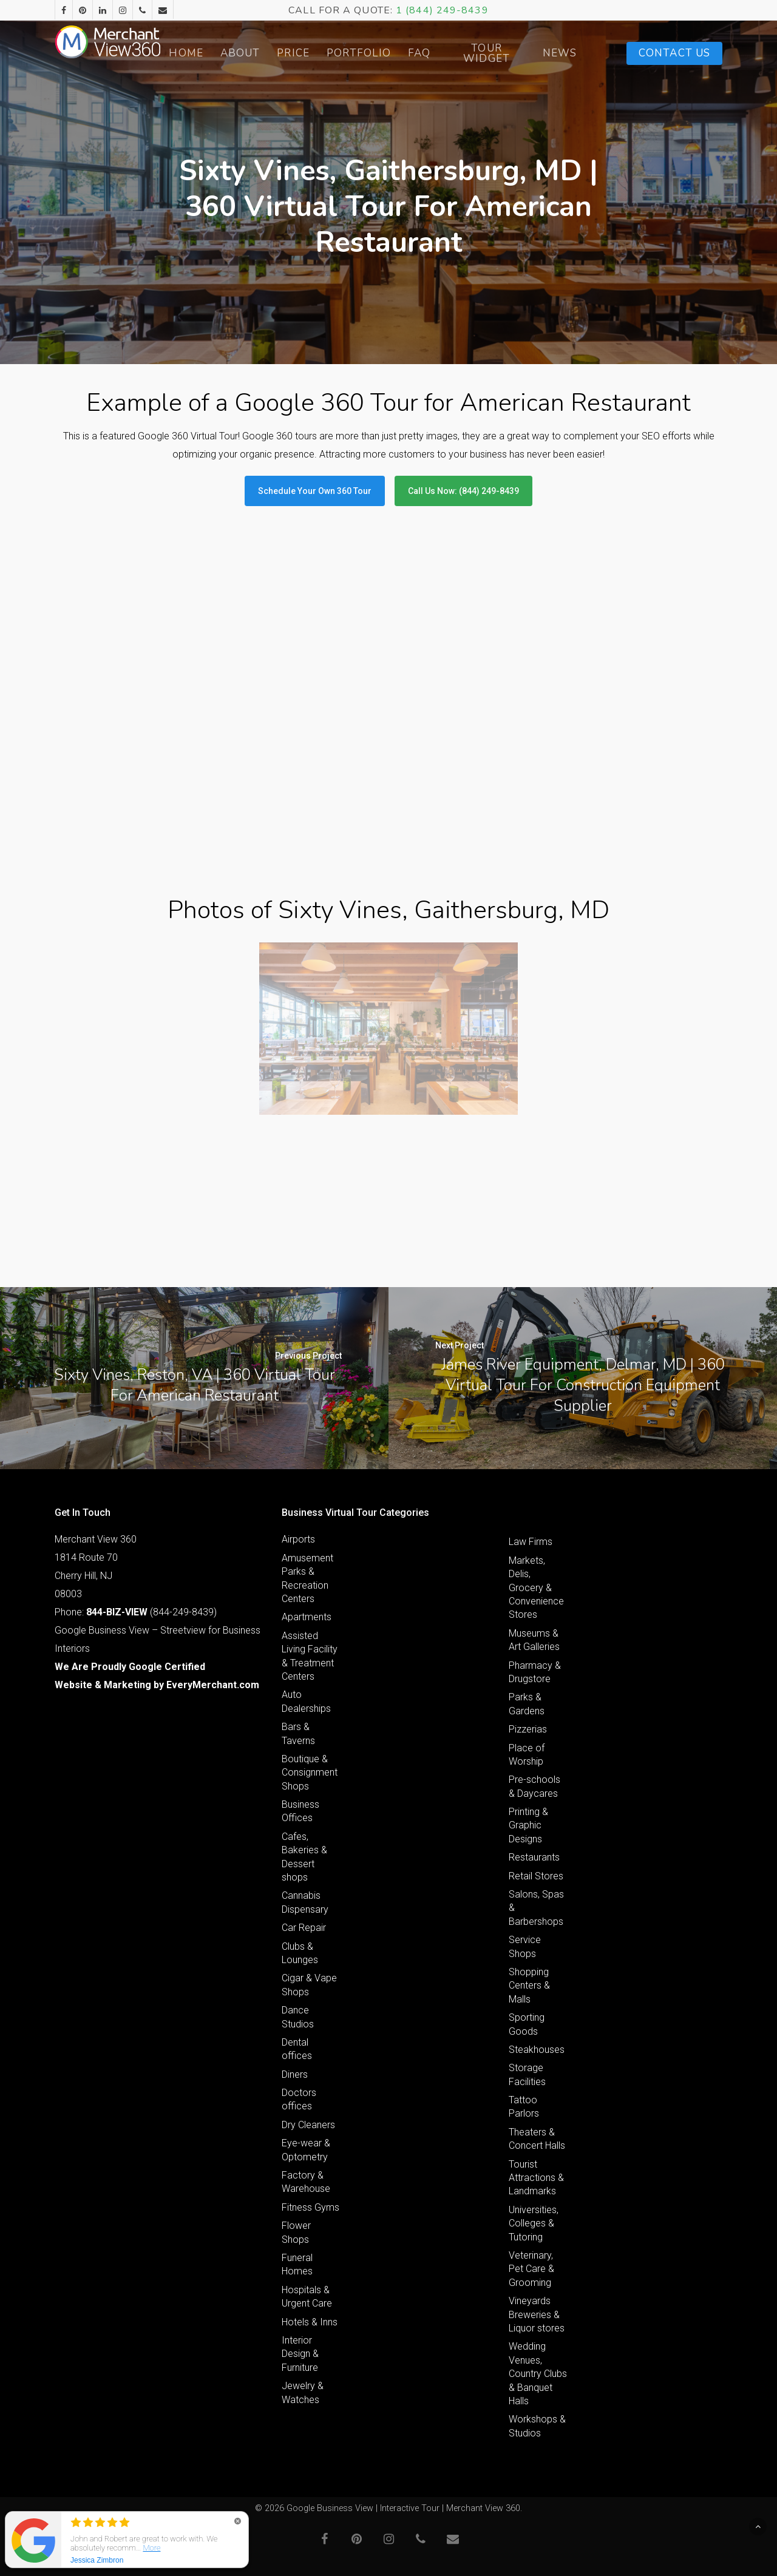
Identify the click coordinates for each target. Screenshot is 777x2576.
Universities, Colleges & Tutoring (533, 2223)
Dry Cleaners (308, 2125)
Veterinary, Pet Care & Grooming (531, 2269)
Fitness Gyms (310, 2207)
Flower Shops (296, 2232)
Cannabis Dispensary (305, 1902)
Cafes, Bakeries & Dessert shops (304, 1857)
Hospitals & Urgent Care (307, 2296)
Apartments (306, 1617)
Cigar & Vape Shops (309, 1984)
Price (325, 53)
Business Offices (300, 1811)
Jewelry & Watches (303, 2392)
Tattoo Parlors (524, 2106)
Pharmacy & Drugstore (535, 1672)
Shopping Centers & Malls (529, 1985)
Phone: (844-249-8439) (136, 1612)
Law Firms (530, 1541)
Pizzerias (528, 1729)
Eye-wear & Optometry (306, 2149)
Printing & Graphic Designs (528, 1825)
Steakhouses (537, 2049)
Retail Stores (536, 1876)
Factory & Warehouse (306, 2181)
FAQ (450, 53)
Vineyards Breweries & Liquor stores (537, 2314)
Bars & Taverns (298, 1733)
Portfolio (390, 53)
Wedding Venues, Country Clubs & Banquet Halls (538, 2374)
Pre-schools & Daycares (534, 1786)
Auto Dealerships (306, 1701)
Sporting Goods (527, 2024)
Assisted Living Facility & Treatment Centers (310, 1656)
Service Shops (525, 1946)
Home (218, 53)
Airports (298, 1539)
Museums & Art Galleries (534, 1640)
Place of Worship (527, 1754)
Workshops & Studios (537, 2425)
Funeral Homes (297, 2264)
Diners (295, 2074)
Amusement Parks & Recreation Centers (307, 1578)
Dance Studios (298, 2016)
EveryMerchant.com (212, 1685)
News (568, 53)
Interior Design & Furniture (300, 2353)
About (272, 53)
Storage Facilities (527, 2074)
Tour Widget (506, 53)
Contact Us (674, 53)
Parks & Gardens (527, 1703)
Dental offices (297, 2049)
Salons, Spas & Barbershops (536, 1907)
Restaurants (534, 1857)
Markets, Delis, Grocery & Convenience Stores (536, 1588)
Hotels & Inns (310, 2322)
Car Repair (304, 1927)
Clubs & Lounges (300, 1953)
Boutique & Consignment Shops (310, 1772)
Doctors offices (299, 2099)
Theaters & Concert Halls (537, 2138)
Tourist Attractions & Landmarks (536, 2177)
